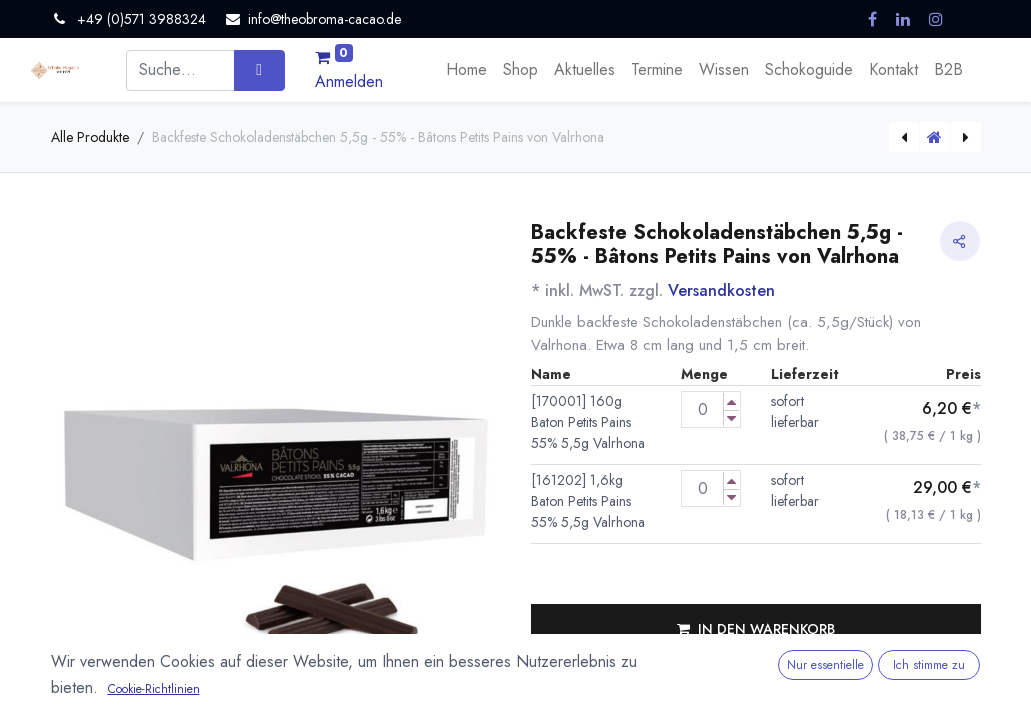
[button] (756, 629)
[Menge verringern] (731, 418)
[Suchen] (259, 70)
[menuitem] (466, 70)
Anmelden (349, 81)
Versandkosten (721, 290)
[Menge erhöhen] (731, 401)
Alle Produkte (90, 137)
